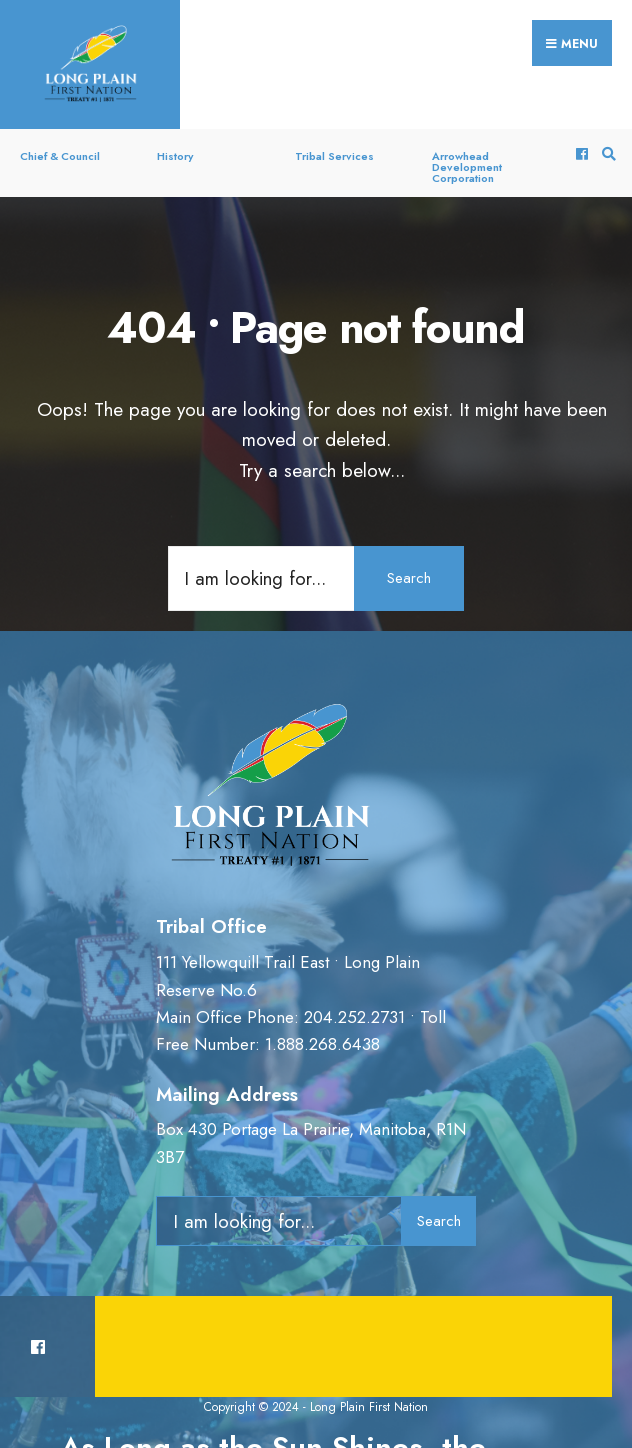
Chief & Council (60, 156)
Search (409, 578)
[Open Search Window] (606, 154)
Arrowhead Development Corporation (467, 167)
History (175, 156)
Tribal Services (334, 156)
